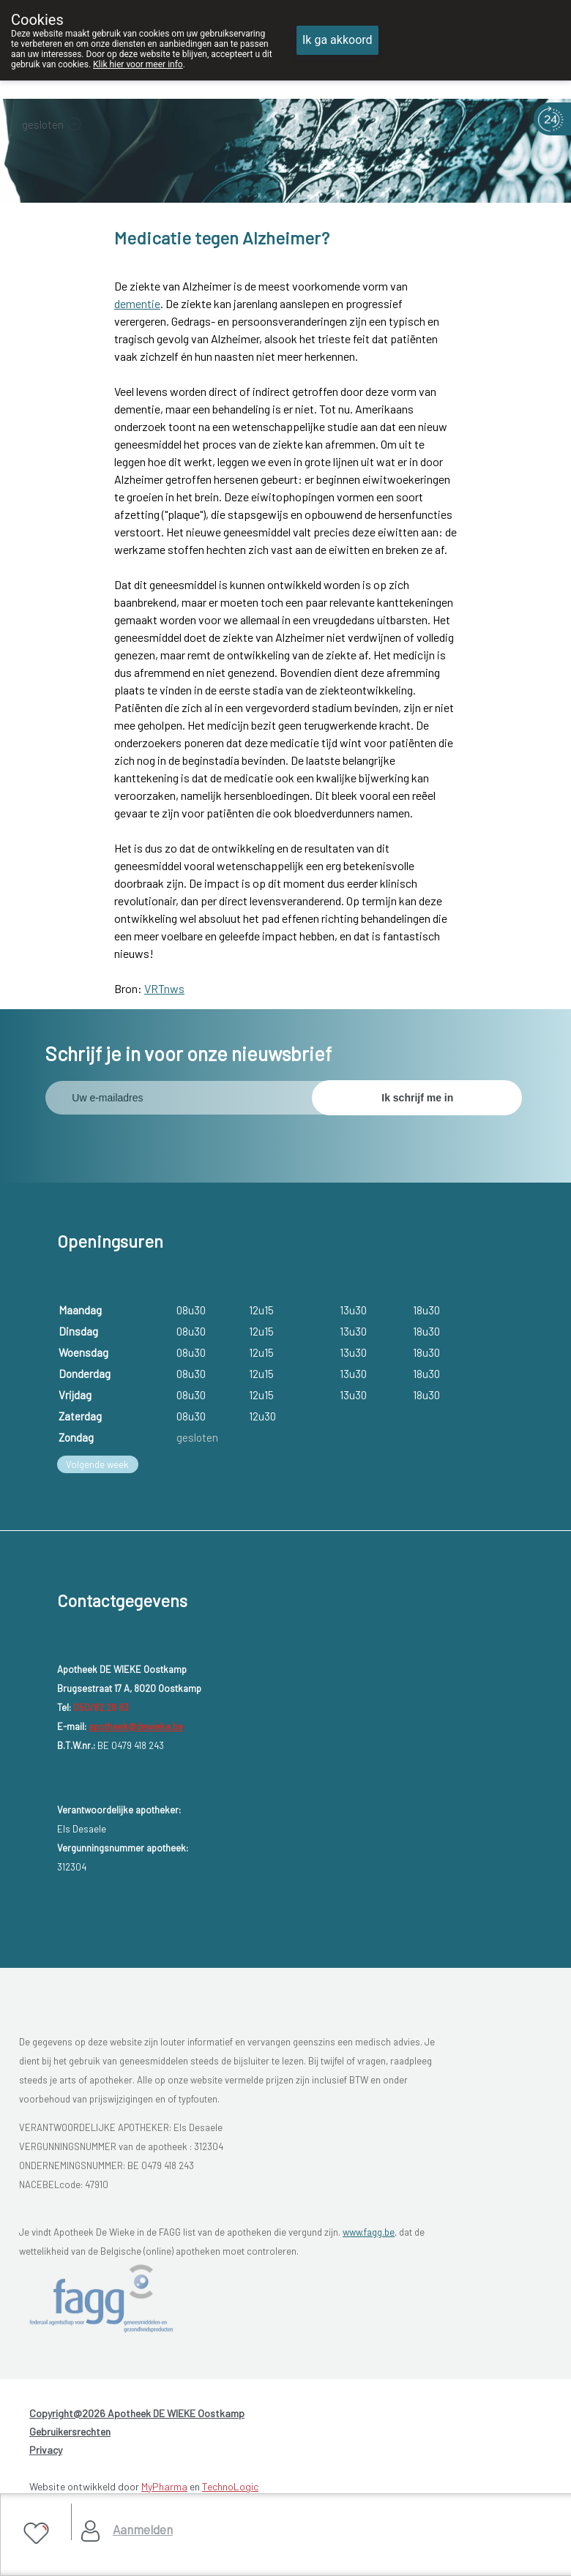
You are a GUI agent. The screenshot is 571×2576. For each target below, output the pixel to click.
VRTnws (164, 988)
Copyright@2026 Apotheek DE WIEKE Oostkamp (137, 2413)
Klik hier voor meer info (138, 64)
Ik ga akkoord (337, 40)
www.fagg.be (369, 2232)
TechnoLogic (230, 2486)
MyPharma (164, 2486)
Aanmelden (143, 2529)
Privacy (45, 2450)
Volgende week (97, 1464)
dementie (137, 303)
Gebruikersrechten (70, 2431)
